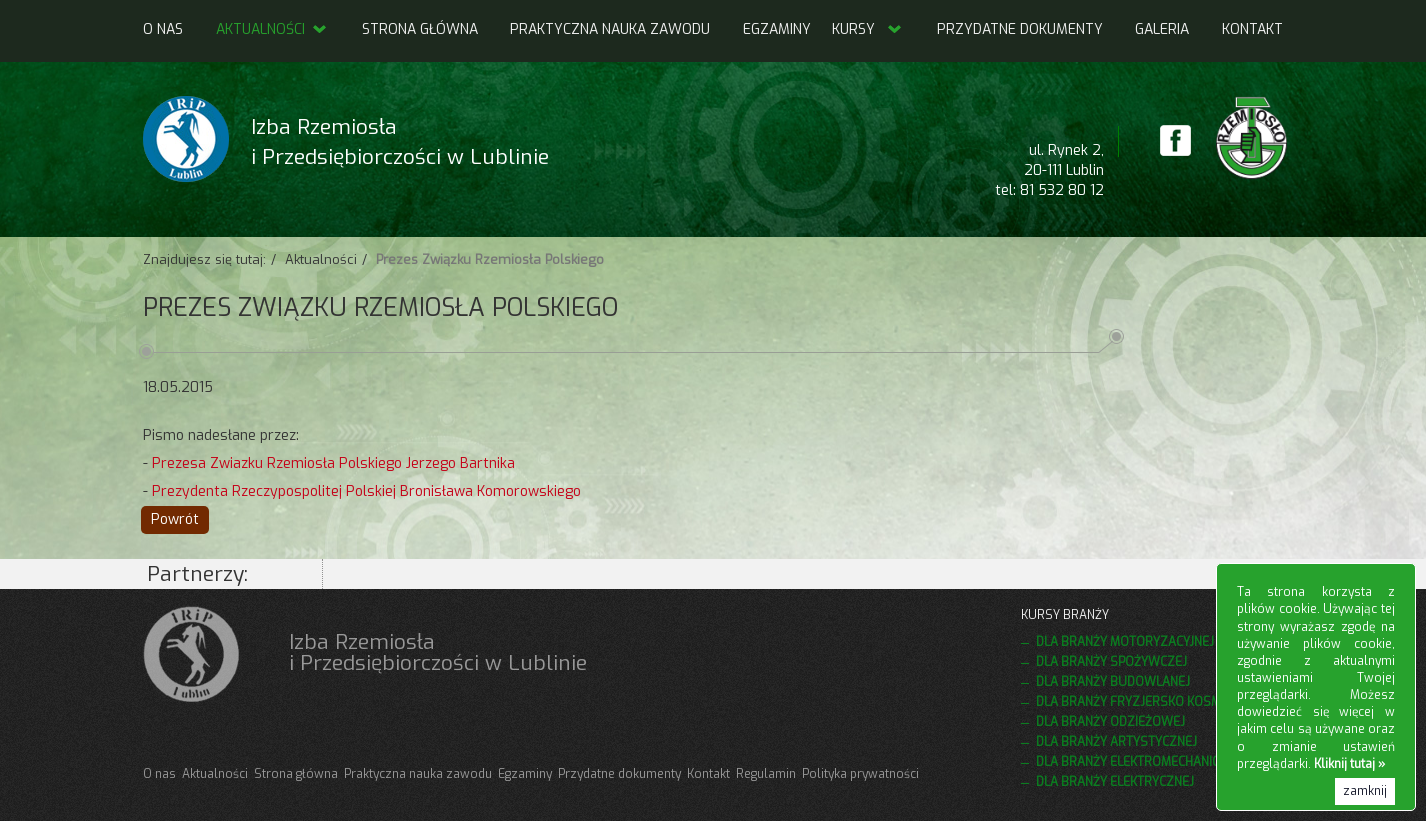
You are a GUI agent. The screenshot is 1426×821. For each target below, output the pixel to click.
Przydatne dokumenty (1020, 29)
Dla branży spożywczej (1111, 662)
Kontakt (1252, 29)
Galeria (1162, 29)
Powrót (175, 519)
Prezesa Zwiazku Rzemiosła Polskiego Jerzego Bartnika (333, 463)
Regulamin (766, 774)
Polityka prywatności (860, 774)
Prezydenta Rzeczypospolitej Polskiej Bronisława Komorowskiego (366, 491)
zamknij (1365, 791)
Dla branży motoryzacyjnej (1125, 642)
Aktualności (272, 29)
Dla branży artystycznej (1116, 742)
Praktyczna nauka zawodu (610, 29)
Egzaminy (777, 29)
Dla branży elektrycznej (1115, 782)
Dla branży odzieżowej (1110, 722)
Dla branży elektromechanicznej (1141, 762)
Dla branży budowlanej (1113, 682)
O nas (163, 29)
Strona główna (420, 29)
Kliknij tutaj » (1349, 764)
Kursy (853, 29)
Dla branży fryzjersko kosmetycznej (1156, 702)
